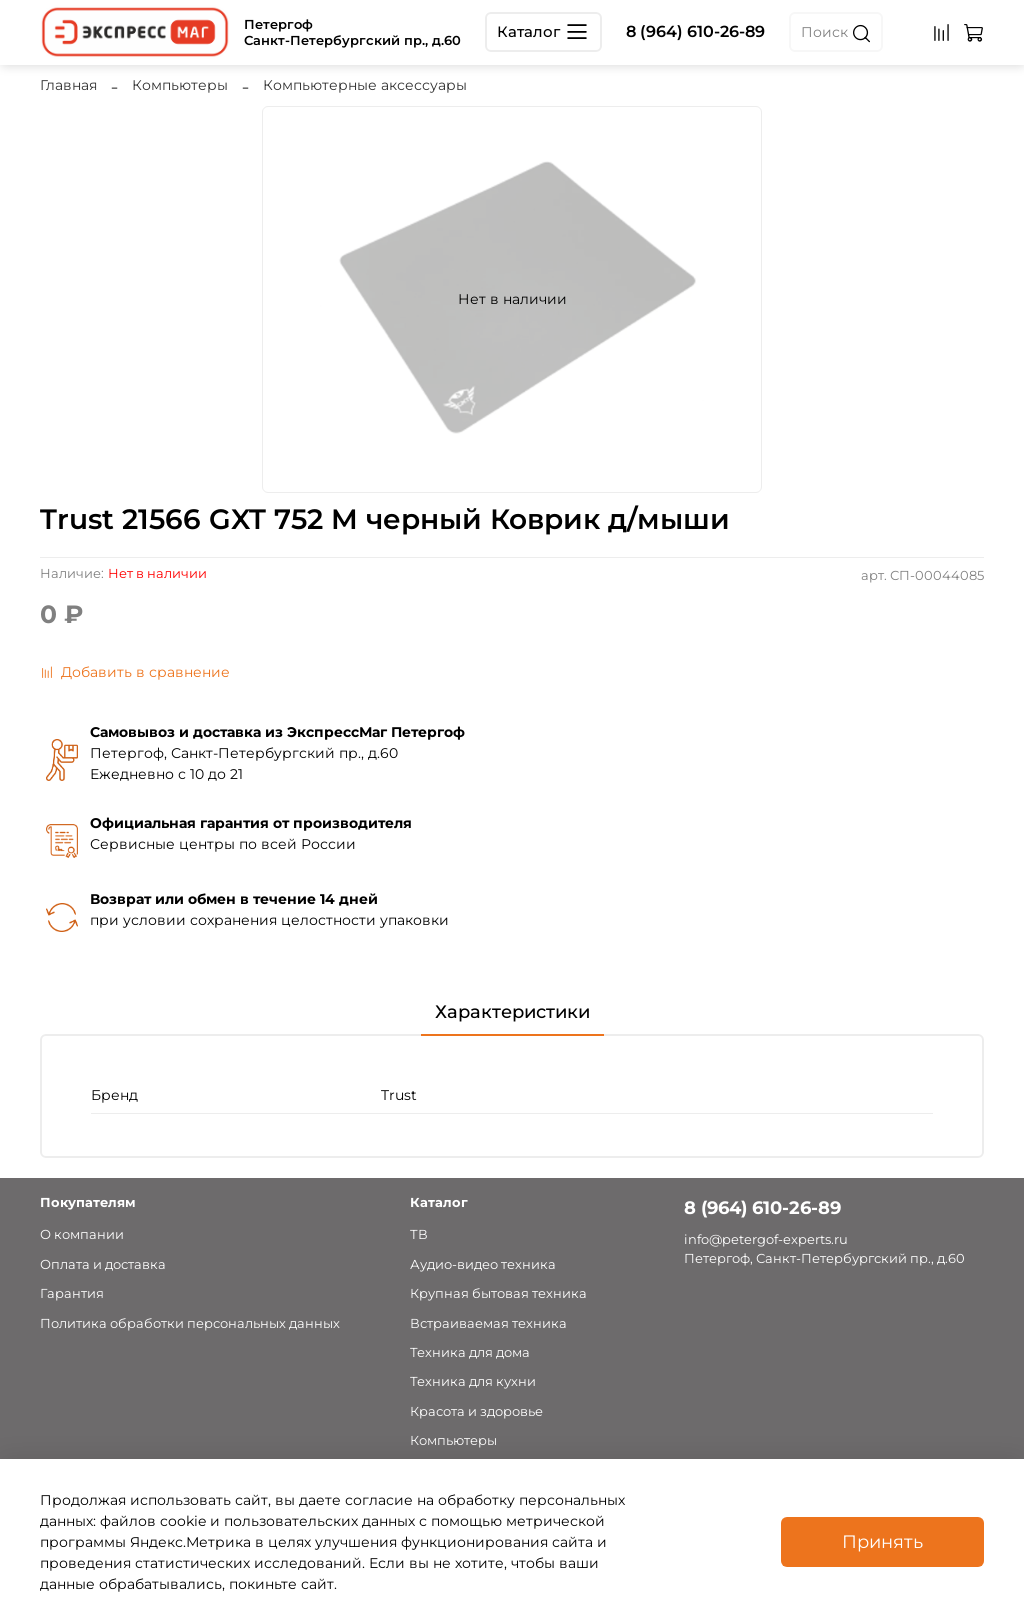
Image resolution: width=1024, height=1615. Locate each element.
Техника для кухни (473, 1381)
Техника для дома (470, 1352)
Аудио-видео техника (483, 1264)
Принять (882, 1541)
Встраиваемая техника (488, 1323)
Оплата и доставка (103, 1264)
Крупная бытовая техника (498, 1293)
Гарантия (72, 1293)
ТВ (419, 1234)
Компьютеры (180, 85)
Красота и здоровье (476, 1411)
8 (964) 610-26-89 (695, 31)
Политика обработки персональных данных (190, 1323)
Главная (68, 85)
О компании (82, 1234)
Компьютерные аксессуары (365, 85)
